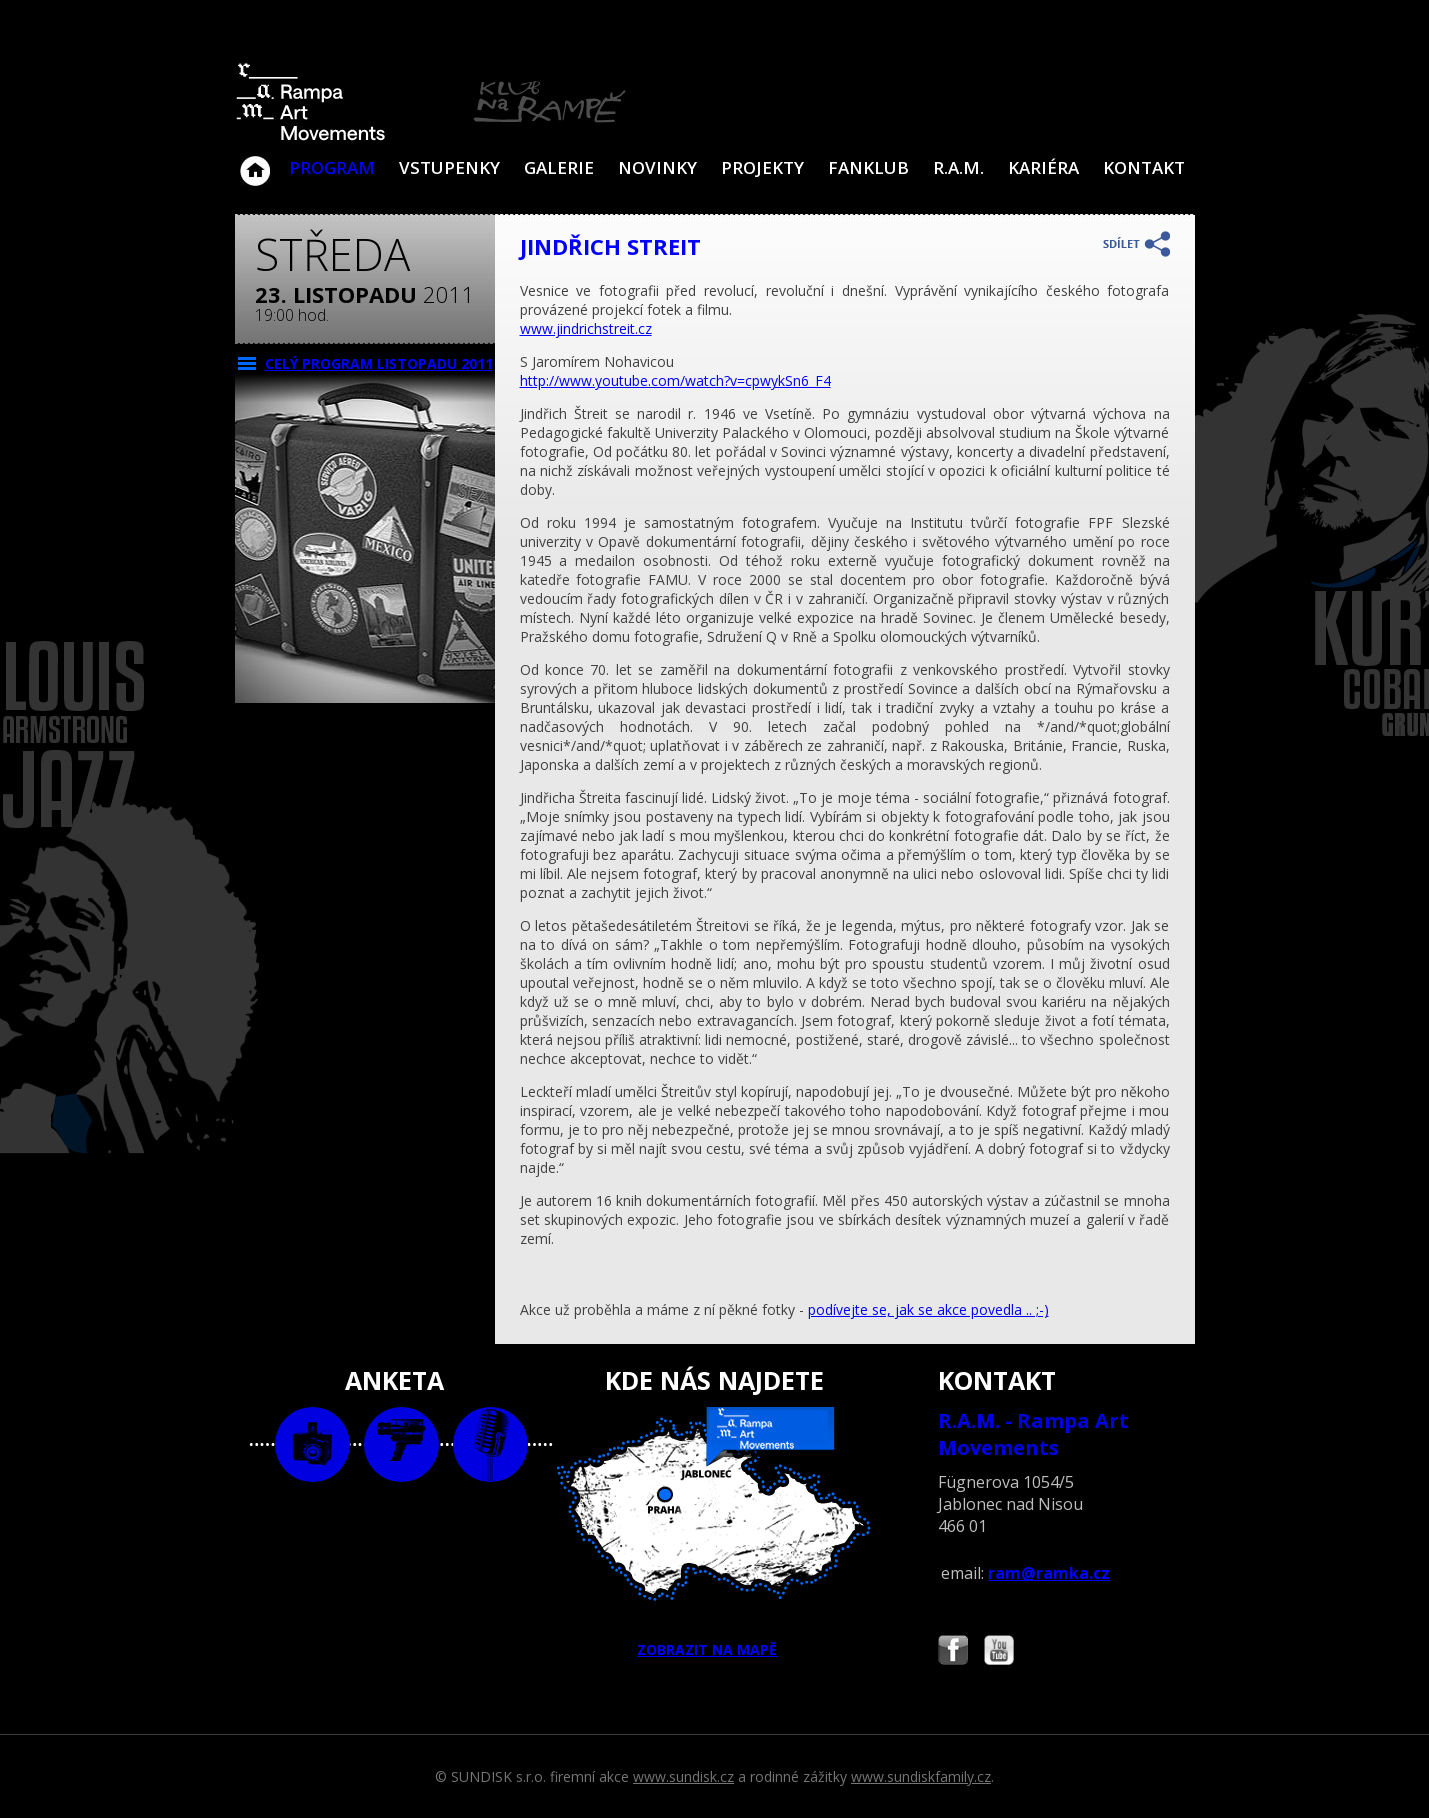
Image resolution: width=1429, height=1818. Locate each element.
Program (332, 167)
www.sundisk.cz (683, 1776)
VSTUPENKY (449, 167)
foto (312, 1444)
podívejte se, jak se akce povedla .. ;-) (928, 1309)
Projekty (762, 167)
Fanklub (868, 167)
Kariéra (1043, 167)
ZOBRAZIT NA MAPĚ (714, 1533)
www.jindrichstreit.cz (586, 328)
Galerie (559, 167)
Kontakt (1144, 167)
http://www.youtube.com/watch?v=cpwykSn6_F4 (675, 380)
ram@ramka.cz (1049, 1573)
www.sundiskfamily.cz (921, 1776)
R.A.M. (958, 167)
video (401, 1444)
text (490, 1444)
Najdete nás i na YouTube (999, 1652)
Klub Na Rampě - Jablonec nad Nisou (255, 161)
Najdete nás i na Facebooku (953, 1652)
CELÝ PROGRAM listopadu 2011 (379, 363)
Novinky (657, 167)
